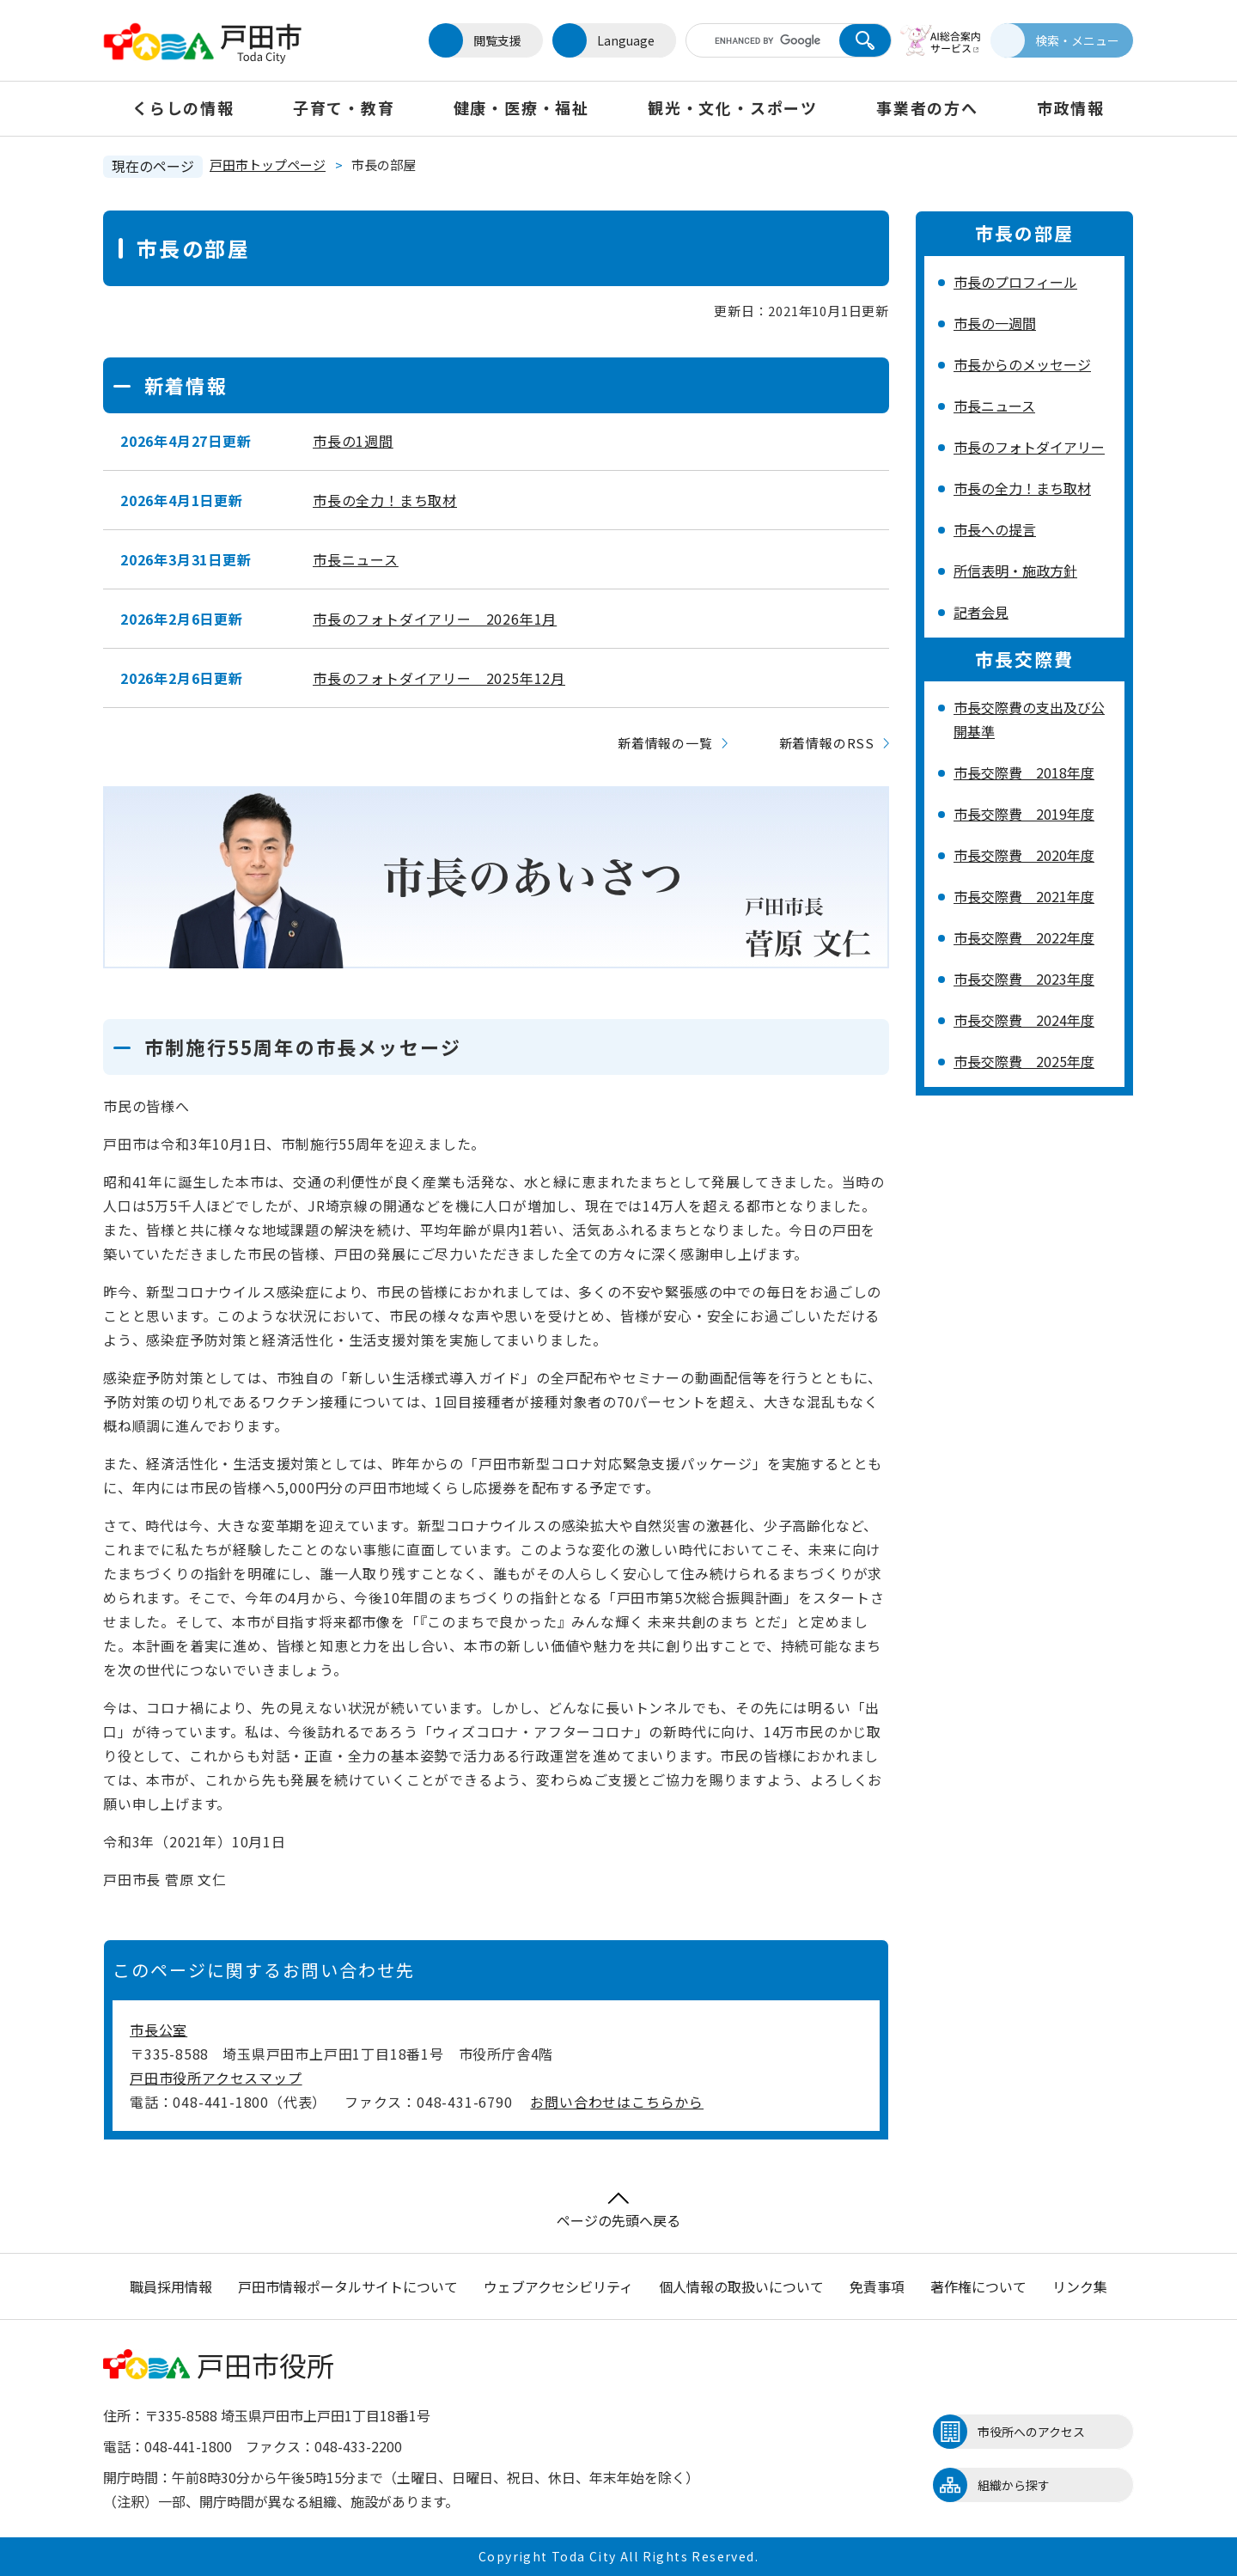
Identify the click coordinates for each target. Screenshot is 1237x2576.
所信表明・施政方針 (1015, 570)
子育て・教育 (344, 107)
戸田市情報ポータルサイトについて (348, 2286)
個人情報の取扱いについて (741, 2286)
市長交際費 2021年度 (1024, 896)
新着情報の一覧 (665, 743)
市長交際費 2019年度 (1024, 813)
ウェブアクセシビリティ (558, 2286)
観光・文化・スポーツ (733, 107)
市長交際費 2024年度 (1024, 1020)
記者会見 (981, 611)
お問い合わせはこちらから (617, 2101)
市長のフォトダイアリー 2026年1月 (435, 618)
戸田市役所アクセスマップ (216, 2077)
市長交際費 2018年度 (1024, 772)
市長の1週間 (353, 440)
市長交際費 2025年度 (1024, 1061)
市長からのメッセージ (1022, 364)
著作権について (978, 2286)
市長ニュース (356, 559)
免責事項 (877, 2286)
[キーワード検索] (758, 40)
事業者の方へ (927, 107)
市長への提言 (995, 529)
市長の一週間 (995, 323)
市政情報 (1071, 107)
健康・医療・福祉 (521, 107)
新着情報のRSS (826, 743)
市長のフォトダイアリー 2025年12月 (439, 678)
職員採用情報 (171, 2286)
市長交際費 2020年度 (1024, 855)
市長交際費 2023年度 (1024, 978)
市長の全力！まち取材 (385, 500)
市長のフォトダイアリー (1029, 446)
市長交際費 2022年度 (1024, 937)
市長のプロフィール (1015, 282)
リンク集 (1079, 2286)
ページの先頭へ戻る (618, 2211)
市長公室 (158, 2029)
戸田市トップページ (268, 165)
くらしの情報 (183, 107)
